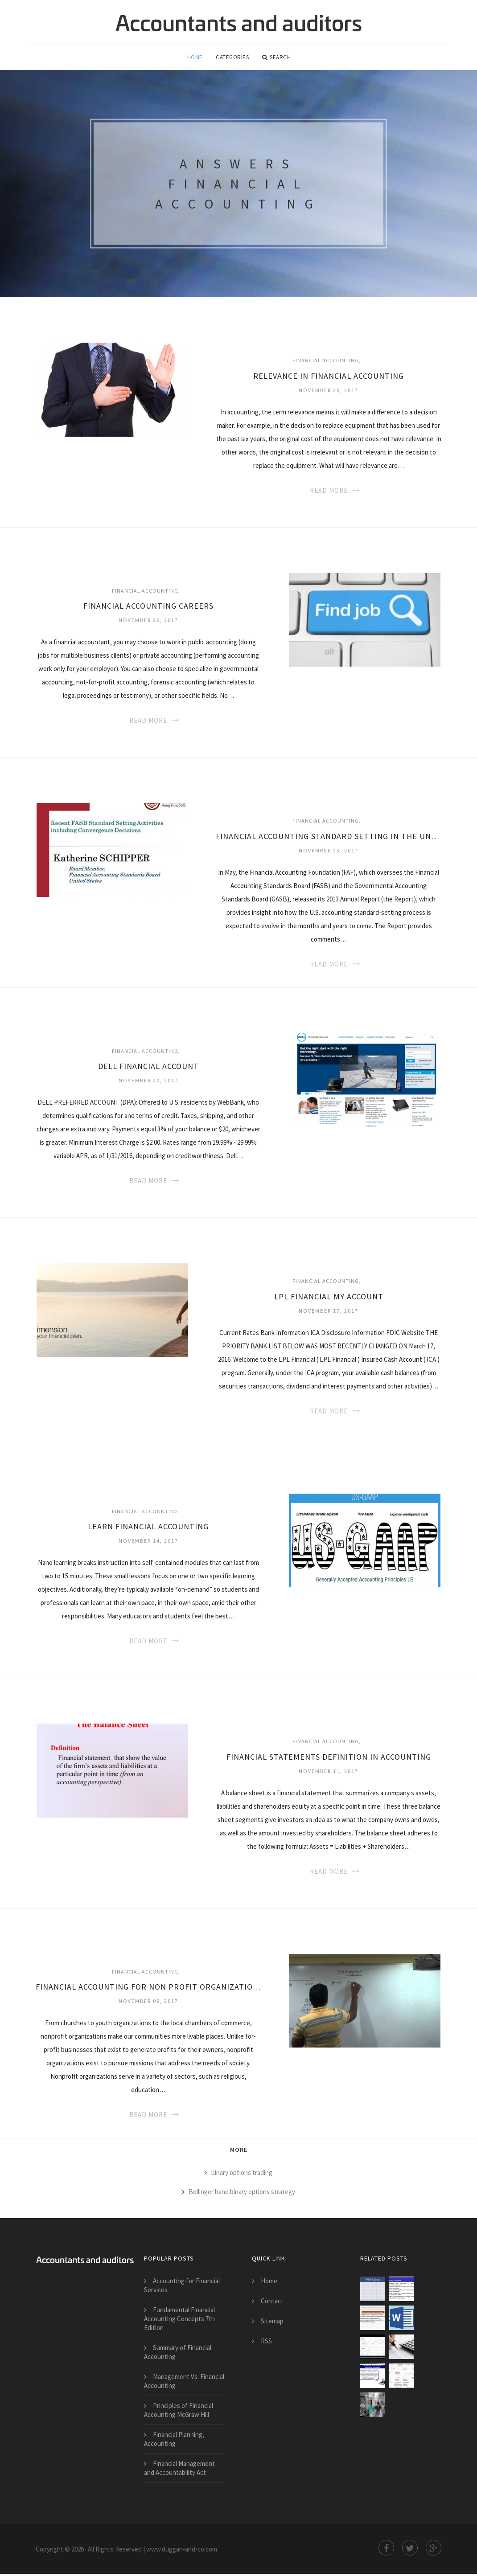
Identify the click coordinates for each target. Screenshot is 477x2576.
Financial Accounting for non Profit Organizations (148, 1989)
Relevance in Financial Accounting (328, 378)
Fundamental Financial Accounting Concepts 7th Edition (179, 2321)
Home (195, 58)
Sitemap (272, 2323)
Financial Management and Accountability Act (179, 2470)
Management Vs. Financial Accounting (184, 2383)
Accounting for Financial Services (182, 2287)
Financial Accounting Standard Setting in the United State (328, 838)
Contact (272, 2303)
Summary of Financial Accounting (177, 2354)
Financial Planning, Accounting (174, 2441)
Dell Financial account (148, 1068)
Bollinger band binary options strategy (242, 2194)
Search (276, 58)
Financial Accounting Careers (148, 608)
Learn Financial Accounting (148, 1528)
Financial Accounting (325, 362)
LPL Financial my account (328, 1299)
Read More (329, 492)
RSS (266, 2343)
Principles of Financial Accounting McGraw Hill (178, 2412)
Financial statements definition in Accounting (328, 1759)
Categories (232, 58)
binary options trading (241, 2175)
